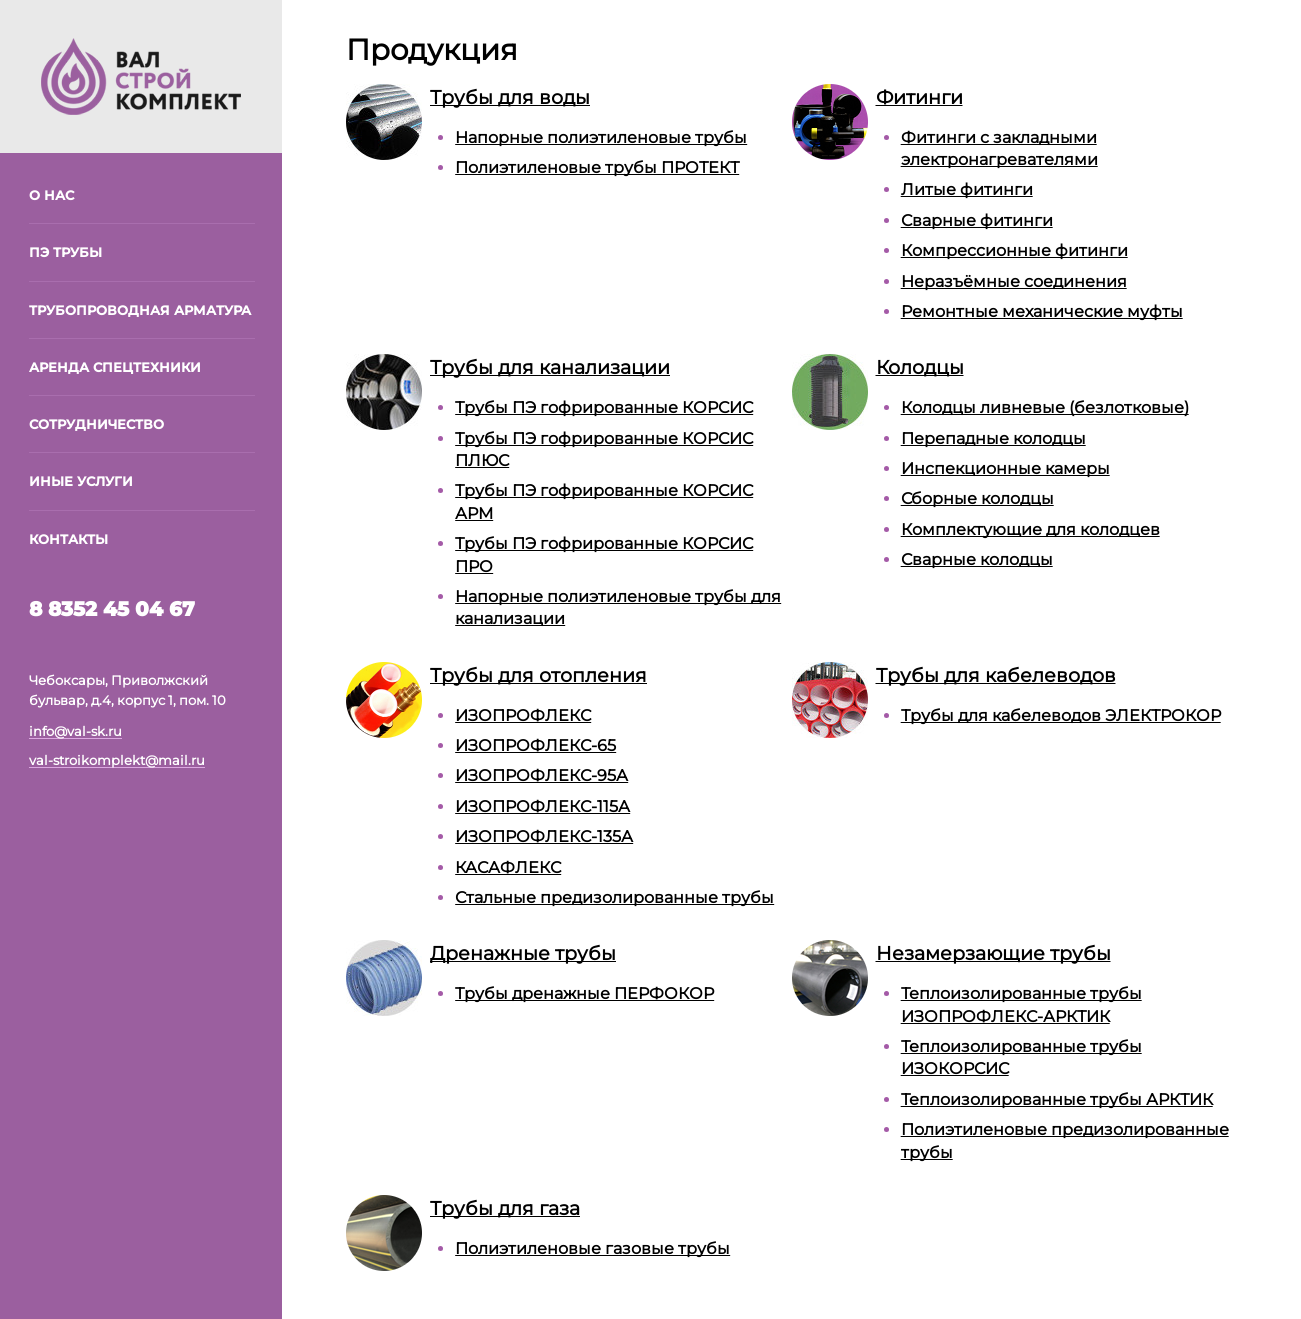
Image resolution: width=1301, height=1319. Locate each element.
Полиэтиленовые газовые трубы (592, 1248)
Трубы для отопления (538, 675)
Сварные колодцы (977, 559)
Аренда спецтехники (115, 367)
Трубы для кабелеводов (996, 675)
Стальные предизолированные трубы (614, 897)
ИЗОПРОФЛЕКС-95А (541, 775)
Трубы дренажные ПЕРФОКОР (584, 993)
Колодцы (920, 367)
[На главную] (141, 75)
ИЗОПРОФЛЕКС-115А (542, 806)
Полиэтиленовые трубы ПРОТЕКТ (597, 167)
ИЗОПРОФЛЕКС (523, 715)
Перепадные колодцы (993, 438)
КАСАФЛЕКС (508, 867)
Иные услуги (81, 481)
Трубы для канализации (550, 367)
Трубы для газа (505, 1208)
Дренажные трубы (523, 953)
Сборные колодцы (977, 498)
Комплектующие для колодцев (1030, 529)
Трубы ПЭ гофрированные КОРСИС (604, 407)
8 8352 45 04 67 (112, 609)
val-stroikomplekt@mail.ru (117, 760)
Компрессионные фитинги (1014, 250)
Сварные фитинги (977, 220)
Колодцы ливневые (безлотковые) (1045, 407)
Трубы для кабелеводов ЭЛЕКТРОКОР (1061, 715)
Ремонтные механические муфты (1042, 311)
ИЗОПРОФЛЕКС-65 (535, 745)
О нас (51, 195)
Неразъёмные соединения (1014, 281)
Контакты (68, 539)
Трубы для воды (510, 97)
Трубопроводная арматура (140, 310)
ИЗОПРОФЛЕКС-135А (544, 836)
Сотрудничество (96, 424)
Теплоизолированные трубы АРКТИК (1057, 1099)
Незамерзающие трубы (993, 953)
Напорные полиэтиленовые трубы (601, 137)
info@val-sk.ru (75, 731)
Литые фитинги (967, 189)
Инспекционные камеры (1005, 468)
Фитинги (919, 97)
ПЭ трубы (65, 252)
